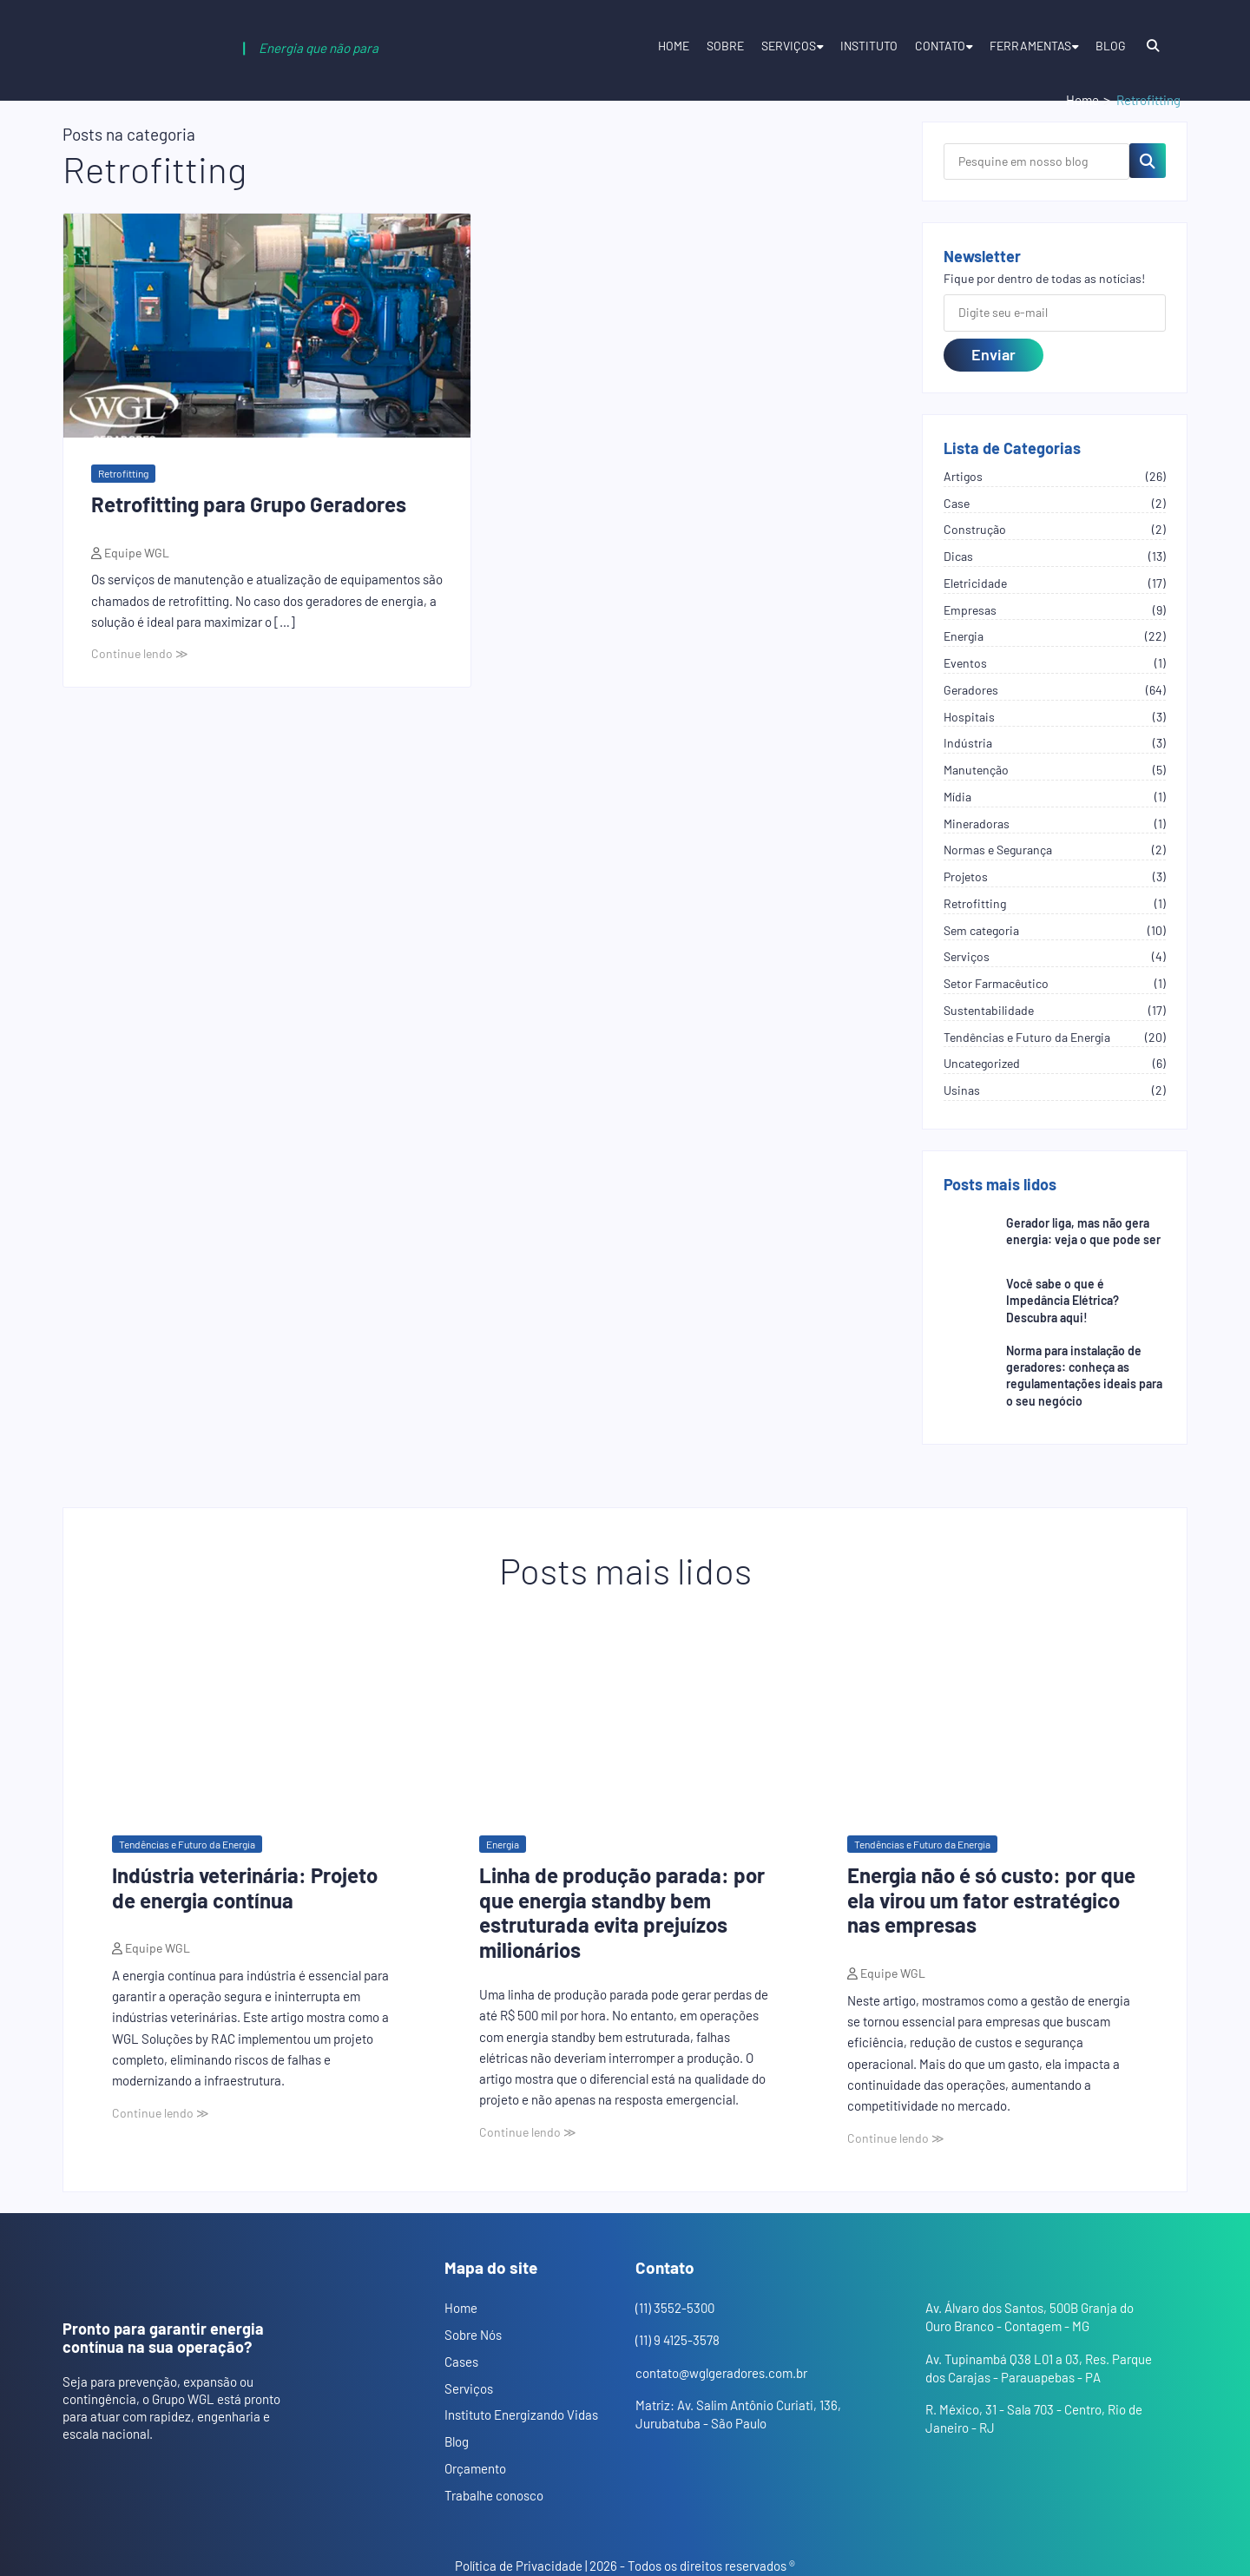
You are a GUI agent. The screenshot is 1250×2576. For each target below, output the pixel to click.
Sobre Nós (473, 2334)
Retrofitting (123, 473)
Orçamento (475, 2468)
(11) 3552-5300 (674, 2308)
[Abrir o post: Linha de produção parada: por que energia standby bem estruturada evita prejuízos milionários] (624, 1712)
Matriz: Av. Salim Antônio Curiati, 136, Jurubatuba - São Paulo (738, 2414)
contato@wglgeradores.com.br (721, 2373)
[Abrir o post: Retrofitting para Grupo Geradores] (266, 326)
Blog (1110, 45)
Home (673, 45)
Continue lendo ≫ (139, 653)
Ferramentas (1030, 45)
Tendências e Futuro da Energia (187, 1844)
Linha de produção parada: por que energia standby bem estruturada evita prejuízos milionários (622, 1912)
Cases (461, 2361)
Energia (502, 1844)
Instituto (869, 45)
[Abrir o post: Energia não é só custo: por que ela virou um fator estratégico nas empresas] (992, 1712)
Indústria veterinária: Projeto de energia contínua (245, 1887)
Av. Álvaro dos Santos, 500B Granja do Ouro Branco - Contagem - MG (1029, 2317)
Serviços (788, 45)
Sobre (725, 45)
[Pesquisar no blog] (1147, 160)
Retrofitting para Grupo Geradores (248, 504)
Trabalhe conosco (493, 2495)
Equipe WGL (135, 552)
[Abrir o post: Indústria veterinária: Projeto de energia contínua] (257, 1712)
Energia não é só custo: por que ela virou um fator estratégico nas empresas (991, 1900)
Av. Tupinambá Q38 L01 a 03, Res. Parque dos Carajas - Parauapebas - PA (1038, 2368)
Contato (940, 45)
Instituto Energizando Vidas (521, 2414)
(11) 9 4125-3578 (677, 2340)
